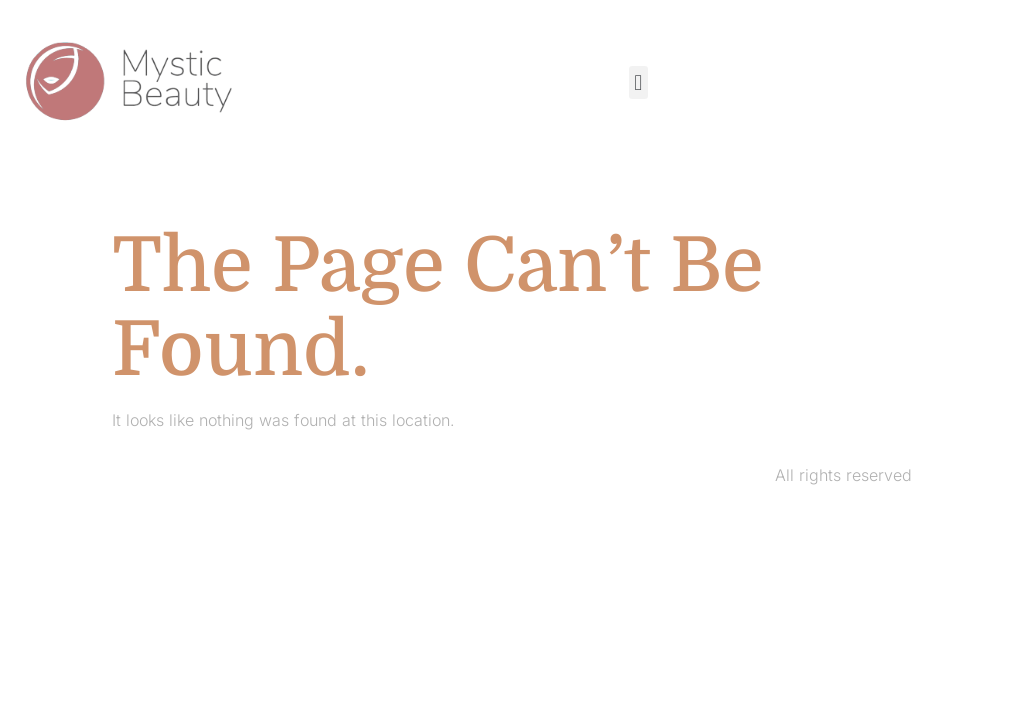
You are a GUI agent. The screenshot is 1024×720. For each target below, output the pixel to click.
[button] (638, 82)
